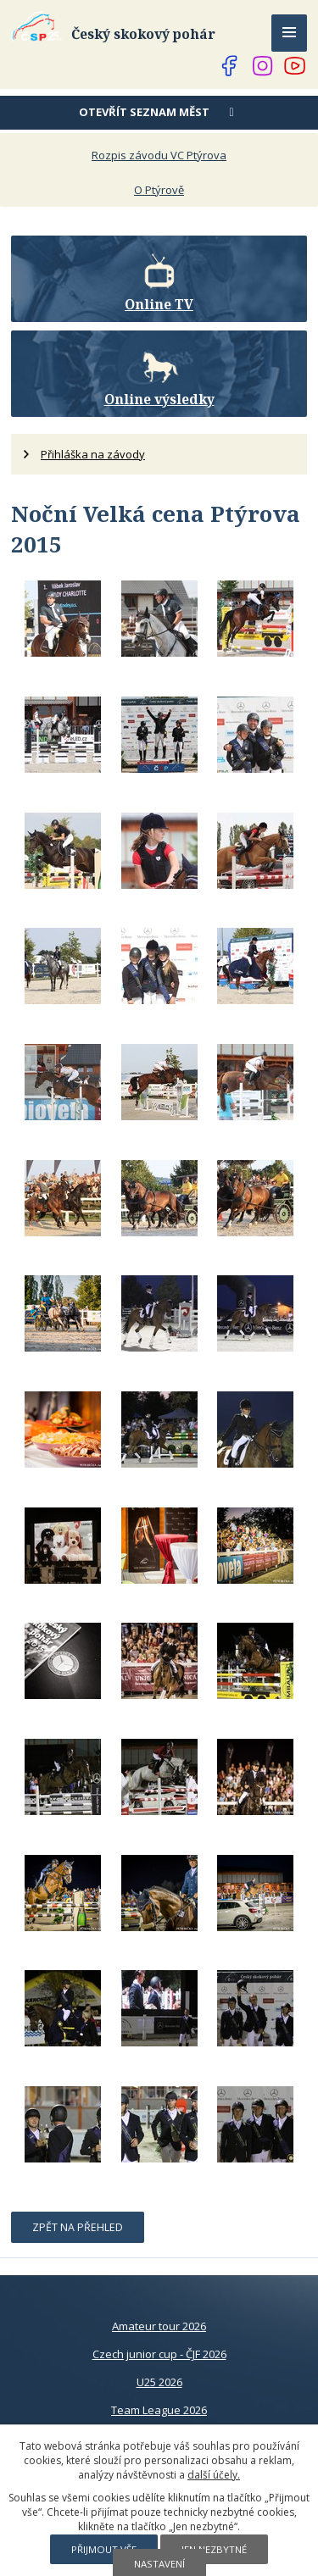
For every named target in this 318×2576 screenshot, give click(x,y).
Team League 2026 (159, 2410)
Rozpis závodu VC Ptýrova (159, 155)
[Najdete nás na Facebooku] (230, 66)
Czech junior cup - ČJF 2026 (159, 2354)
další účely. (213, 2475)
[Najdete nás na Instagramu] (263, 66)
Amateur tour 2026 (159, 2326)
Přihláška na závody (93, 454)
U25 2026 (159, 2382)
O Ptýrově (159, 189)
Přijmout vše (104, 2549)
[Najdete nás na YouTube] (295, 66)
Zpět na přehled (77, 2227)
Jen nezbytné (214, 2549)
